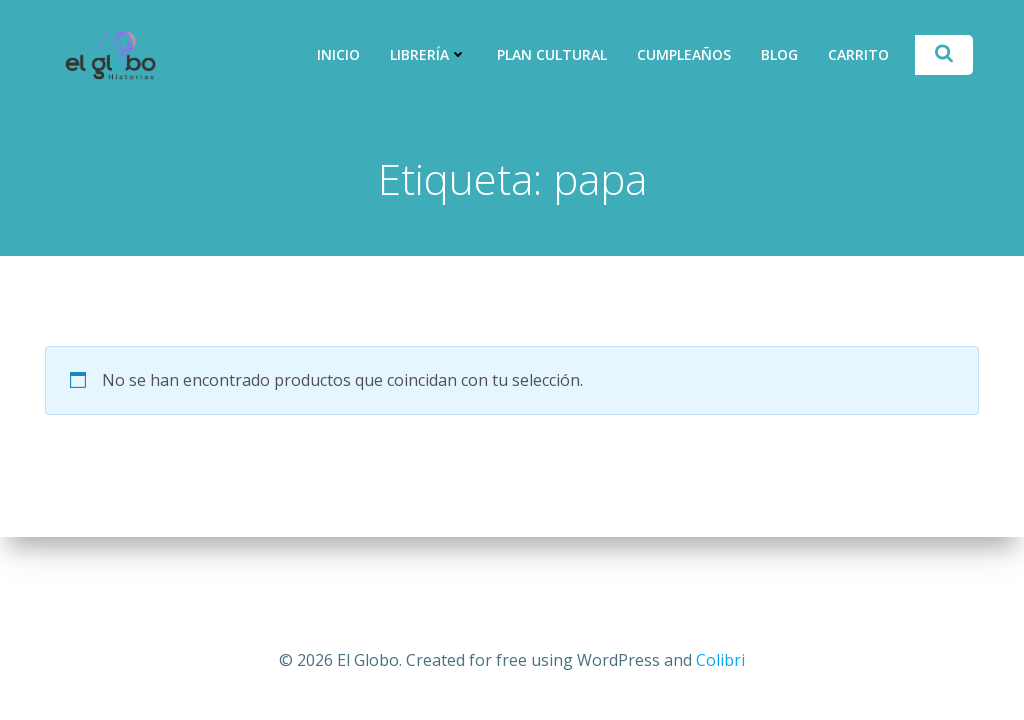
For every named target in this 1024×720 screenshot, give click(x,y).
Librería (428, 54)
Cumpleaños (684, 54)
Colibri (720, 660)
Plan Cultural (552, 54)
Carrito (858, 54)
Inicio (338, 54)
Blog (779, 54)
